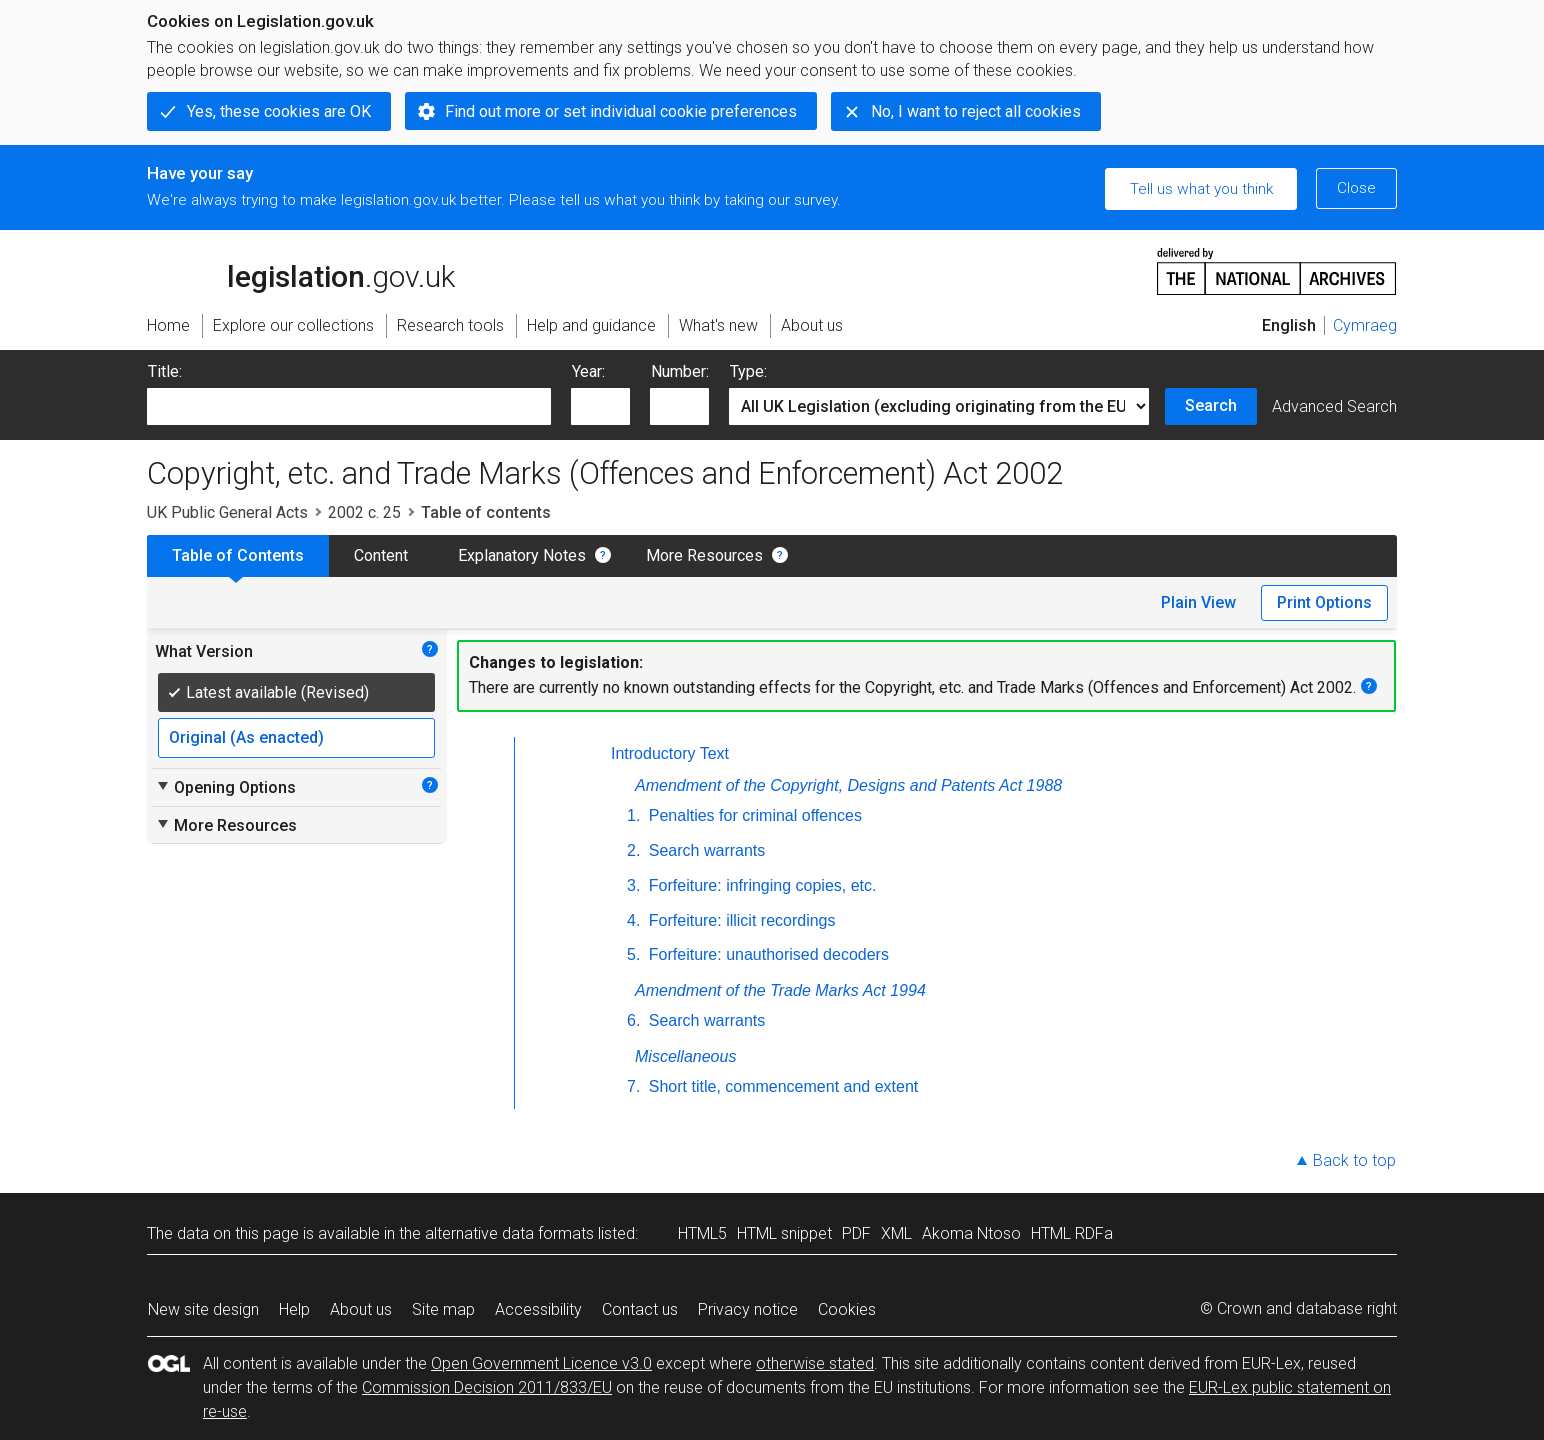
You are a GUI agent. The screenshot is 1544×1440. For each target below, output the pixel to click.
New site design (203, 1309)
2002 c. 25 (364, 512)
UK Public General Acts (227, 512)
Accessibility (538, 1309)
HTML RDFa (1072, 1233)
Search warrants (704, 850)
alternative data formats (509, 1233)
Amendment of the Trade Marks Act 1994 (780, 990)
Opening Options (225, 787)
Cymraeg (1365, 325)
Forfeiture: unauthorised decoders (766, 954)
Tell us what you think (1201, 189)
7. (633, 1086)
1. (633, 815)
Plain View (1198, 602)
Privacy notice (748, 1309)
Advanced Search (1334, 406)
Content (381, 555)
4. (633, 920)
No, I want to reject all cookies (976, 111)
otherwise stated (815, 1363)
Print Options (1324, 602)
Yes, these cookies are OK (279, 111)
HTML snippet (784, 1233)
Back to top (1354, 1160)
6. (633, 1020)
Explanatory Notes (522, 555)
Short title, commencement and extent (781, 1086)
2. (633, 850)
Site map (443, 1309)
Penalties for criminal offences (753, 815)
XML (896, 1233)
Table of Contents (238, 555)
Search (1211, 405)
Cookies (847, 1309)
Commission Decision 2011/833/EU (487, 1387)
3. (633, 885)
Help (294, 1309)
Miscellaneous (685, 1056)
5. (633, 954)
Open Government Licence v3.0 (541, 1363)
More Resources (704, 555)
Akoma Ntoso (971, 1233)
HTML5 (702, 1233)
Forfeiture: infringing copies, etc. (760, 885)
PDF (856, 1233)
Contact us (640, 1309)
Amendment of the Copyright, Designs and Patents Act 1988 (848, 785)
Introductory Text (670, 753)
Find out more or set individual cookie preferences (621, 111)
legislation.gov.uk (301, 270)
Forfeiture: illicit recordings (739, 920)
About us (361, 1309)
